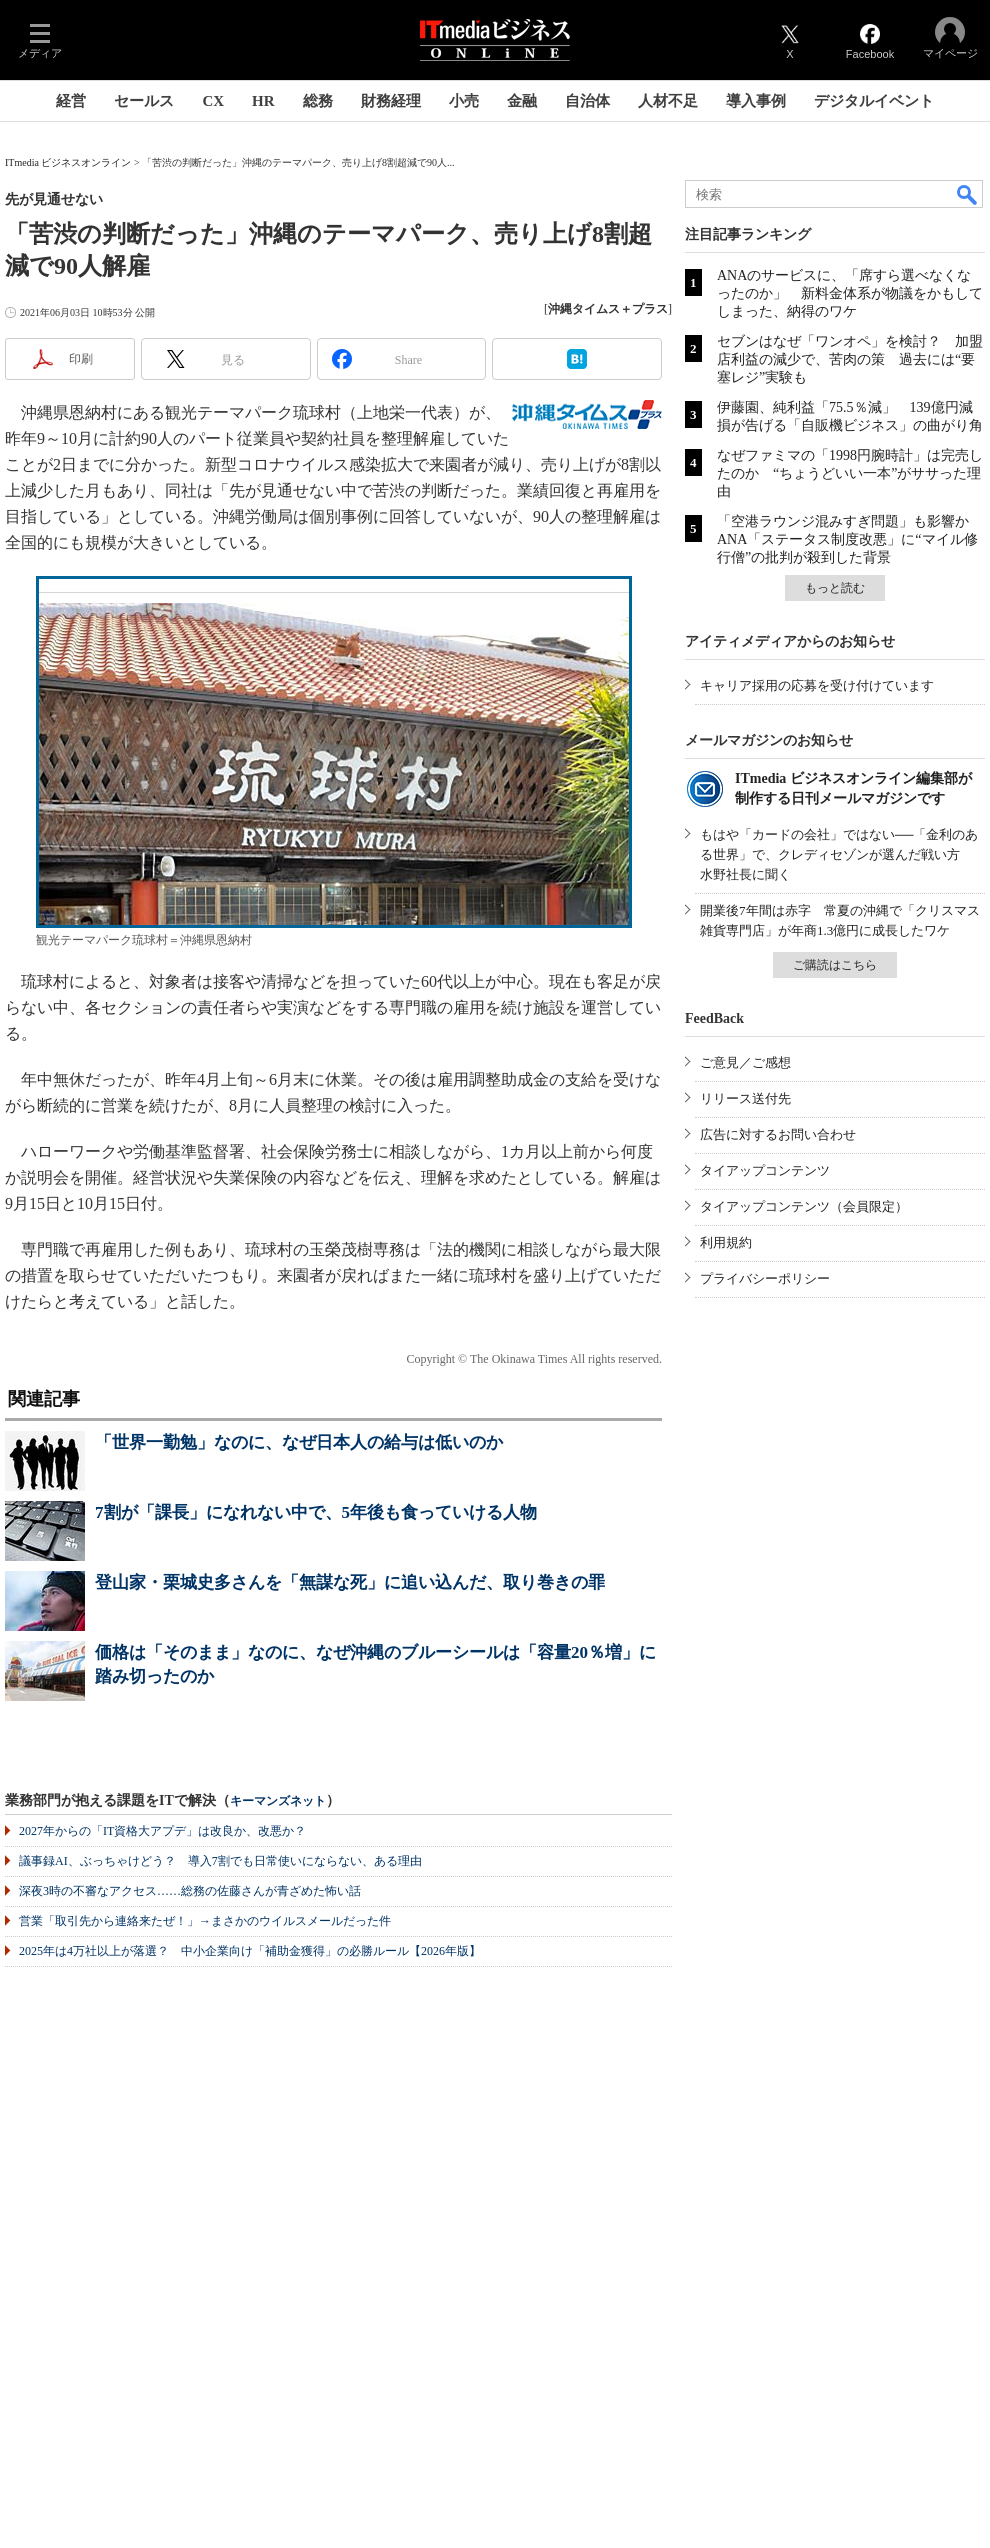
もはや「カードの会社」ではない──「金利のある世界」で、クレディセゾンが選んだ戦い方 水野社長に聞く (839, 854)
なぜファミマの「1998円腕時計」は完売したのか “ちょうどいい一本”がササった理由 (850, 473)
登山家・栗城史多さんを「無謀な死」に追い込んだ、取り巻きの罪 (350, 1582)
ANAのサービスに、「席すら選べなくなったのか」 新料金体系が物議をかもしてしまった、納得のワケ (850, 293)
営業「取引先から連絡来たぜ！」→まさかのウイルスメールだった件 (205, 1921)
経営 (71, 101)
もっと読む (835, 588)
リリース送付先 (745, 1098)
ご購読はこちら (835, 965)
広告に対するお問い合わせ (778, 1134)
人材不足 (668, 101)
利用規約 (726, 1242)
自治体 (587, 101)
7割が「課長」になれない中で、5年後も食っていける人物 (316, 1512)
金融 (522, 101)
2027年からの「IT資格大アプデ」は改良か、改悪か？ (162, 1831)
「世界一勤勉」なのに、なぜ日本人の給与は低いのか (299, 1442)
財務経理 (391, 101)
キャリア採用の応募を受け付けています (817, 685)
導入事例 (756, 101)
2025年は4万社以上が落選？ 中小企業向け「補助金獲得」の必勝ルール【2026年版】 (250, 1951)
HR (263, 101)
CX (213, 101)
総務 (318, 101)
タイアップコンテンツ (765, 1170)
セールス (144, 101)
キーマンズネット (278, 1801)
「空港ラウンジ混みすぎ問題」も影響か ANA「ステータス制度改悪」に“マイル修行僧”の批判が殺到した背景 (850, 539)
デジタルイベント (874, 101)
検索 (968, 194)
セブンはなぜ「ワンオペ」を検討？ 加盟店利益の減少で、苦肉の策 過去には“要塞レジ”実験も (850, 359)
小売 (464, 101)
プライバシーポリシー (765, 1278)
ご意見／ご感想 (745, 1062)
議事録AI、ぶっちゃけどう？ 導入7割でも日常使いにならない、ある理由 (220, 1861)
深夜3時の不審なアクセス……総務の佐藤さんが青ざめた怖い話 (190, 1891)
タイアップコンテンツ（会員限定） (804, 1206)
